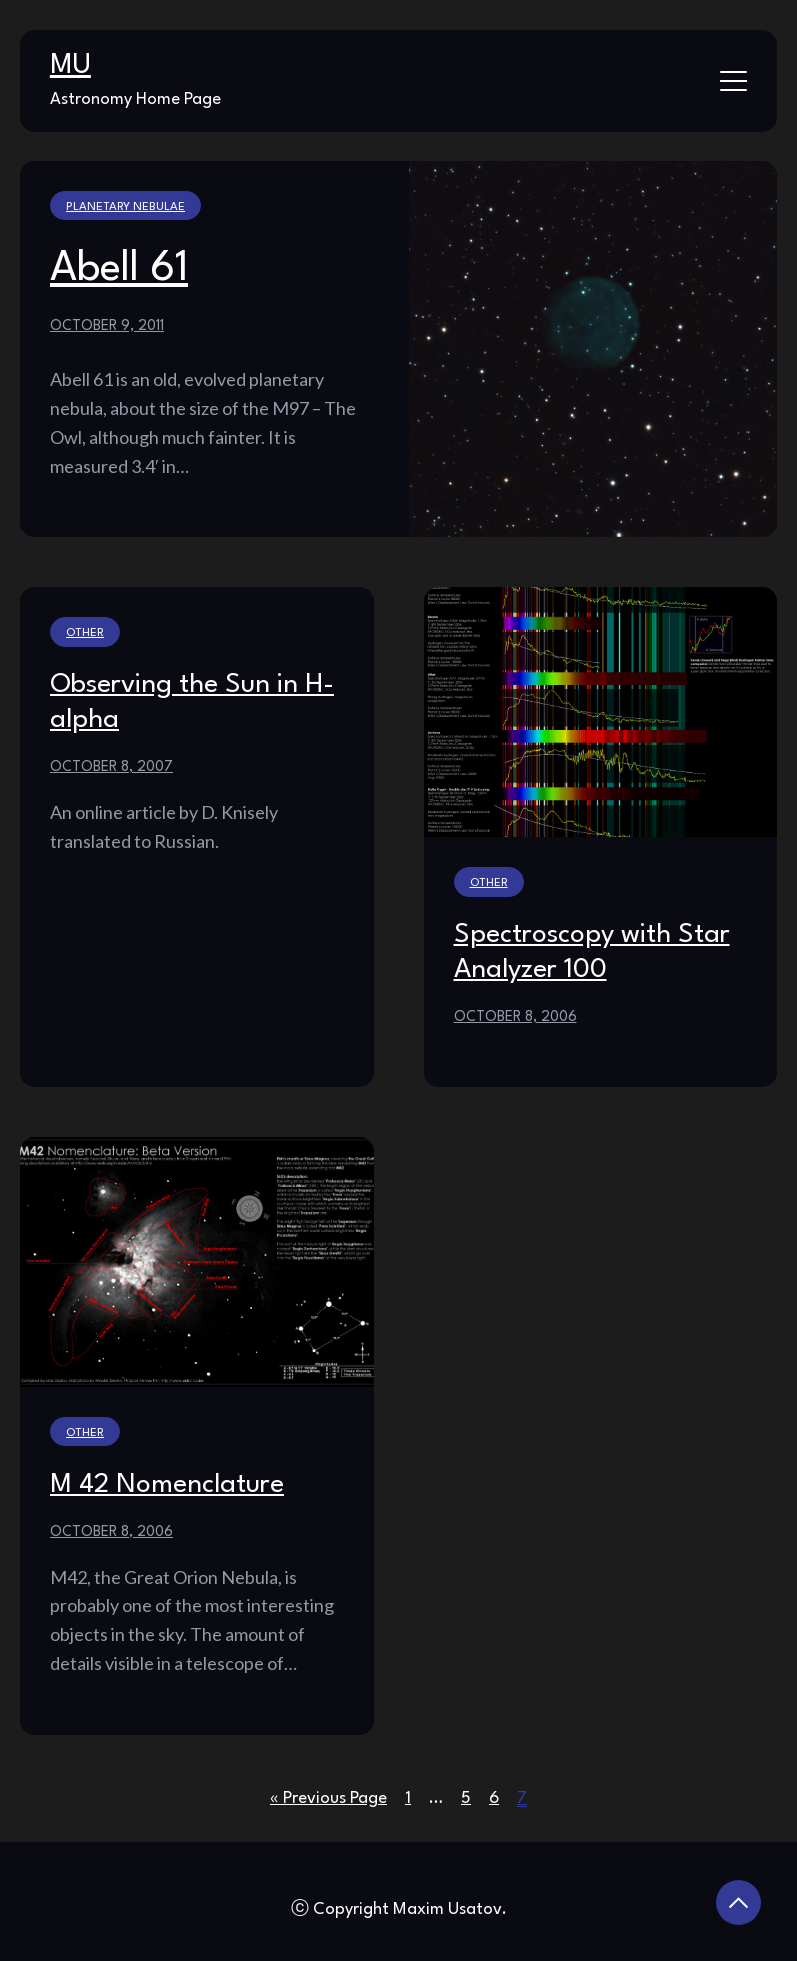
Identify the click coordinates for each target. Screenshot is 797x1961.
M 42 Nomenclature (167, 1485)
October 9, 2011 (107, 326)
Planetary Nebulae (125, 207)
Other (85, 633)
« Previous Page (328, 1798)
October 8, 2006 (515, 1017)
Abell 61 (119, 269)
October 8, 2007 (111, 767)
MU (70, 66)
